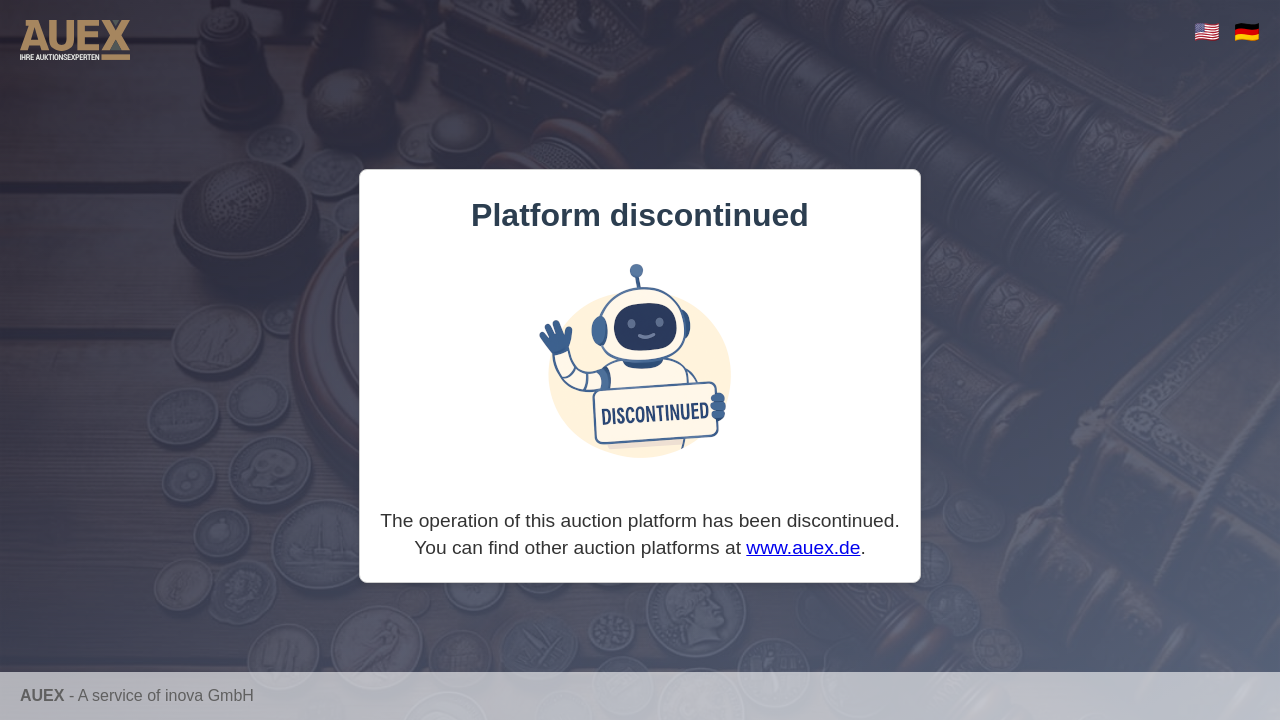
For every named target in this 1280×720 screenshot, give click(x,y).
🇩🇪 (1247, 31)
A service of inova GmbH (166, 695)
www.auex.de (803, 547)
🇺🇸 (1207, 31)
